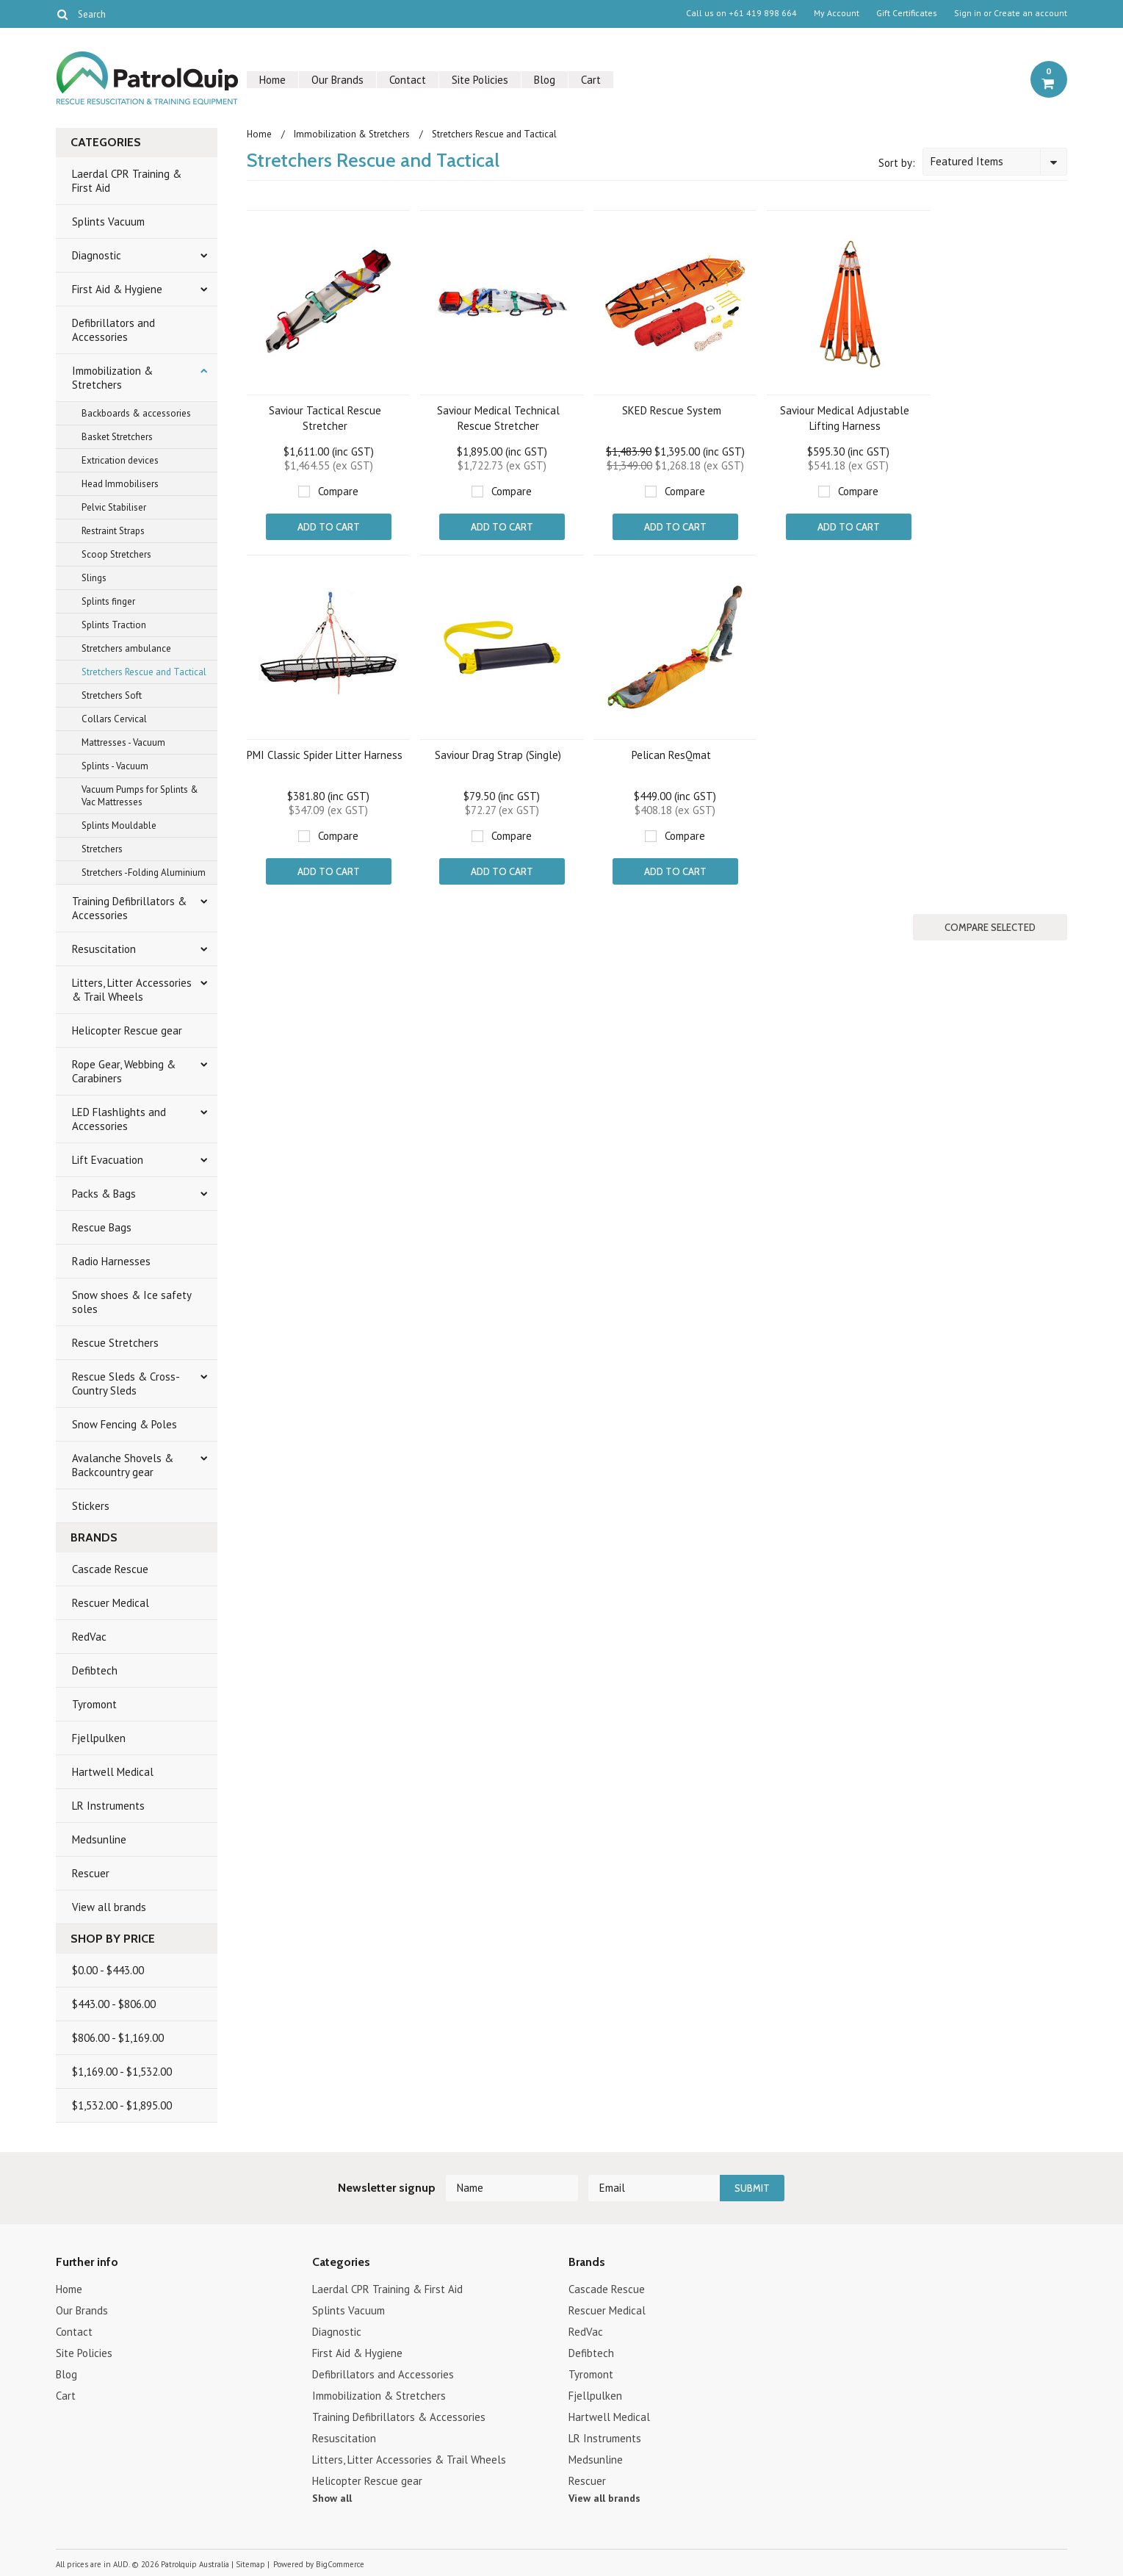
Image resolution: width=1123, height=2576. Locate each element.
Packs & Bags (104, 1194)
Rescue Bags (101, 1227)
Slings (94, 578)
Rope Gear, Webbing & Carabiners (124, 1071)
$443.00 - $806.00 (114, 2004)
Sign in (967, 13)
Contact (407, 80)
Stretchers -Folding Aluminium (144, 872)
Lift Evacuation (107, 1160)
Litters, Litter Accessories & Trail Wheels (132, 990)
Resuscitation (104, 949)
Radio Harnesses (111, 1261)
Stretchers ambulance (126, 648)
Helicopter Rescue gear (127, 1030)
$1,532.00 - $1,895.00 (122, 2105)
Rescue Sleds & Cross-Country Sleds (126, 1383)
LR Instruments (108, 1806)
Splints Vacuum (108, 222)
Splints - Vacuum (115, 766)
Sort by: (896, 163)
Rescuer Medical (110, 1603)
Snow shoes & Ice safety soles (132, 1302)
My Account (836, 13)
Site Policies (480, 80)
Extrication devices (120, 460)
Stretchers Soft (112, 695)
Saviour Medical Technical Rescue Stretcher (498, 418)
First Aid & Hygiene (117, 289)
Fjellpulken (99, 1738)
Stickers (90, 1506)
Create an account (1030, 13)
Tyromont (94, 1704)
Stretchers (102, 849)
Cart (591, 80)
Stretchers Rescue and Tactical (144, 672)
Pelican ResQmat (671, 755)
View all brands (109, 1907)
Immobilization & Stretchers (112, 378)
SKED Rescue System (671, 410)
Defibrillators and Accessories (113, 330)
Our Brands (337, 80)
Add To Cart (328, 527)
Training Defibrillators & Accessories (129, 908)
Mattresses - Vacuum (123, 742)
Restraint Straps (113, 531)
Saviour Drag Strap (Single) (498, 755)
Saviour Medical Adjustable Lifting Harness (844, 418)
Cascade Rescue (110, 1569)
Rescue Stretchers (115, 1343)
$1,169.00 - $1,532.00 (122, 2072)
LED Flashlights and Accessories (119, 1119)
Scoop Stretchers (116, 554)
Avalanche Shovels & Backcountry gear (122, 1465)
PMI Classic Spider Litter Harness (324, 755)
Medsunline (99, 1839)
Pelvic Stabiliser (114, 507)
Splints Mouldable (119, 825)
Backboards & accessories (136, 413)
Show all (332, 2498)
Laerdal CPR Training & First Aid (126, 181)
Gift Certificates (906, 13)
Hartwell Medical (113, 1772)
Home (272, 80)
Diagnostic (96, 255)
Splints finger (108, 601)
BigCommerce (340, 2564)
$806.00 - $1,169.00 (118, 2038)
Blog (544, 80)
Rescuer (90, 1873)
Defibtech (95, 1670)
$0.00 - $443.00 (108, 1970)
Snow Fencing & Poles (124, 1424)
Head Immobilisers (120, 484)
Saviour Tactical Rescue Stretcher (325, 418)
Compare (338, 491)
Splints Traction (114, 625)
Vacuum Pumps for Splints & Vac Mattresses (140, 795)
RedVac (89, 1637)
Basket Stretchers (117, 437)
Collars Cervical (114, 719)
